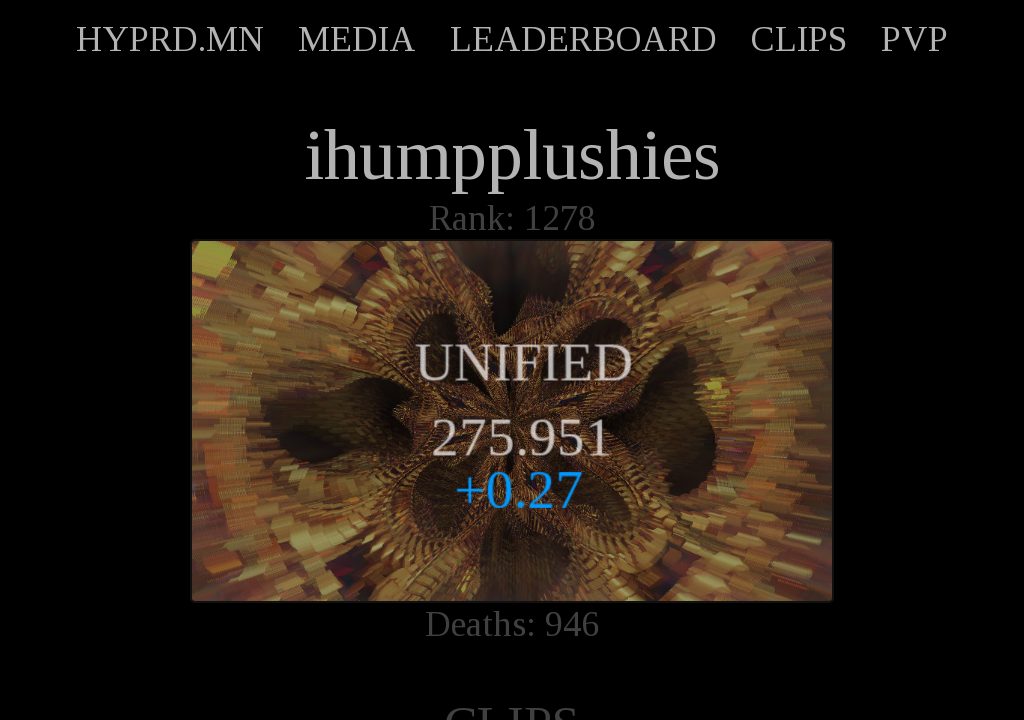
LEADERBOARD (583, 39)
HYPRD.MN (170, 39)
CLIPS (799, 39)
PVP (914, 39)
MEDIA (357, 39)
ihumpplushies (512, 155)
